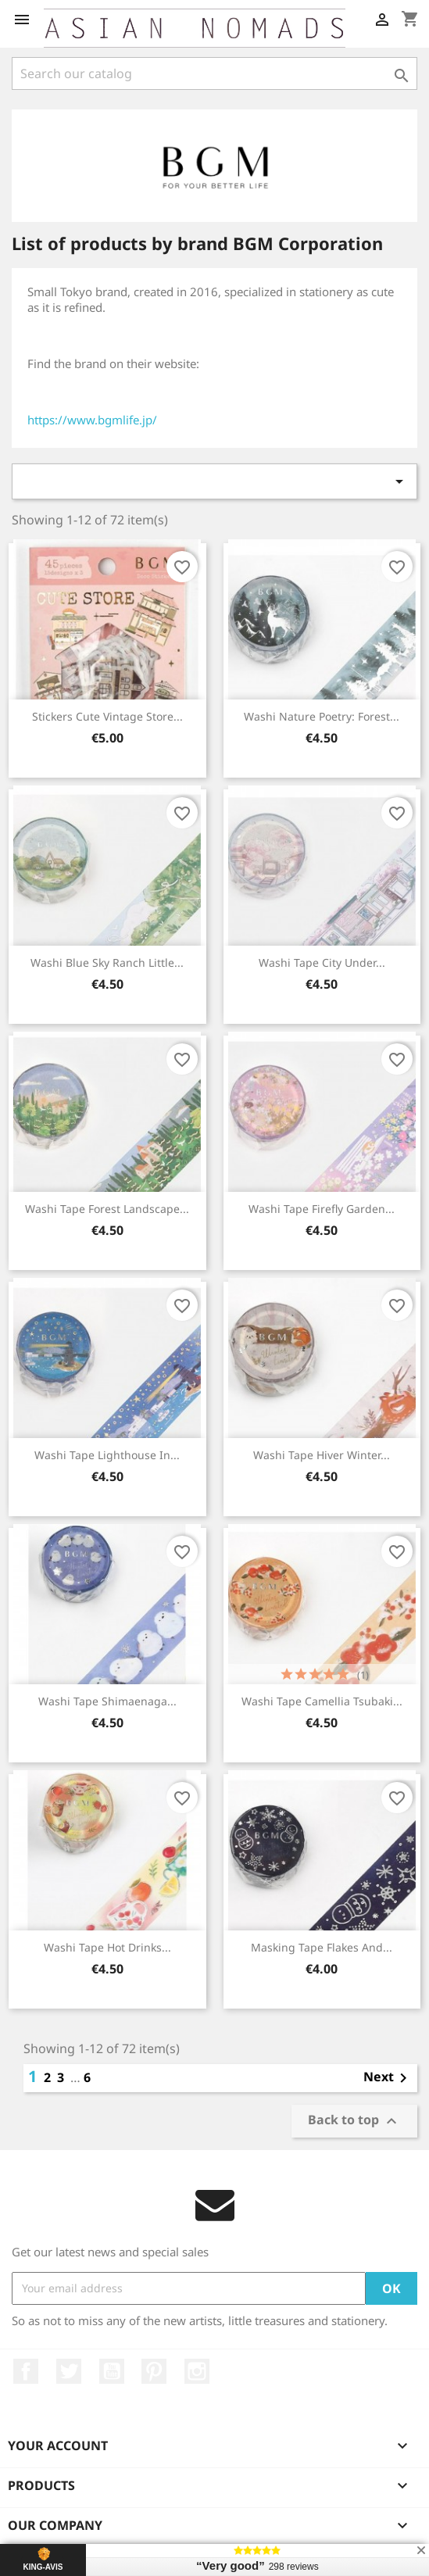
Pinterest (153, 2371)
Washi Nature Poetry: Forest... (321, 716)
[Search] (214, 73)
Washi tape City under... (322, 962)
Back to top (354, 2121)
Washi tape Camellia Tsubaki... (321, 1701)
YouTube (111, 2371)
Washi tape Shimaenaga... (107, 1701)
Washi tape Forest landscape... (107, 1208)
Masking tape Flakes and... (321, 1947)
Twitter (68, 2371)
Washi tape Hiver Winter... (321, 1454)
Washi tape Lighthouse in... (107, 1454)
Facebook (25, 2371)
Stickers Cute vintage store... (107, 716)
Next (388, 2078)
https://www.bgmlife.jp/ (92, 420)
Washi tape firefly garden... (321, 1208)
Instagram (196, 2371)
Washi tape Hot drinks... (107, 1947)
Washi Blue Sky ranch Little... (107, 962)
